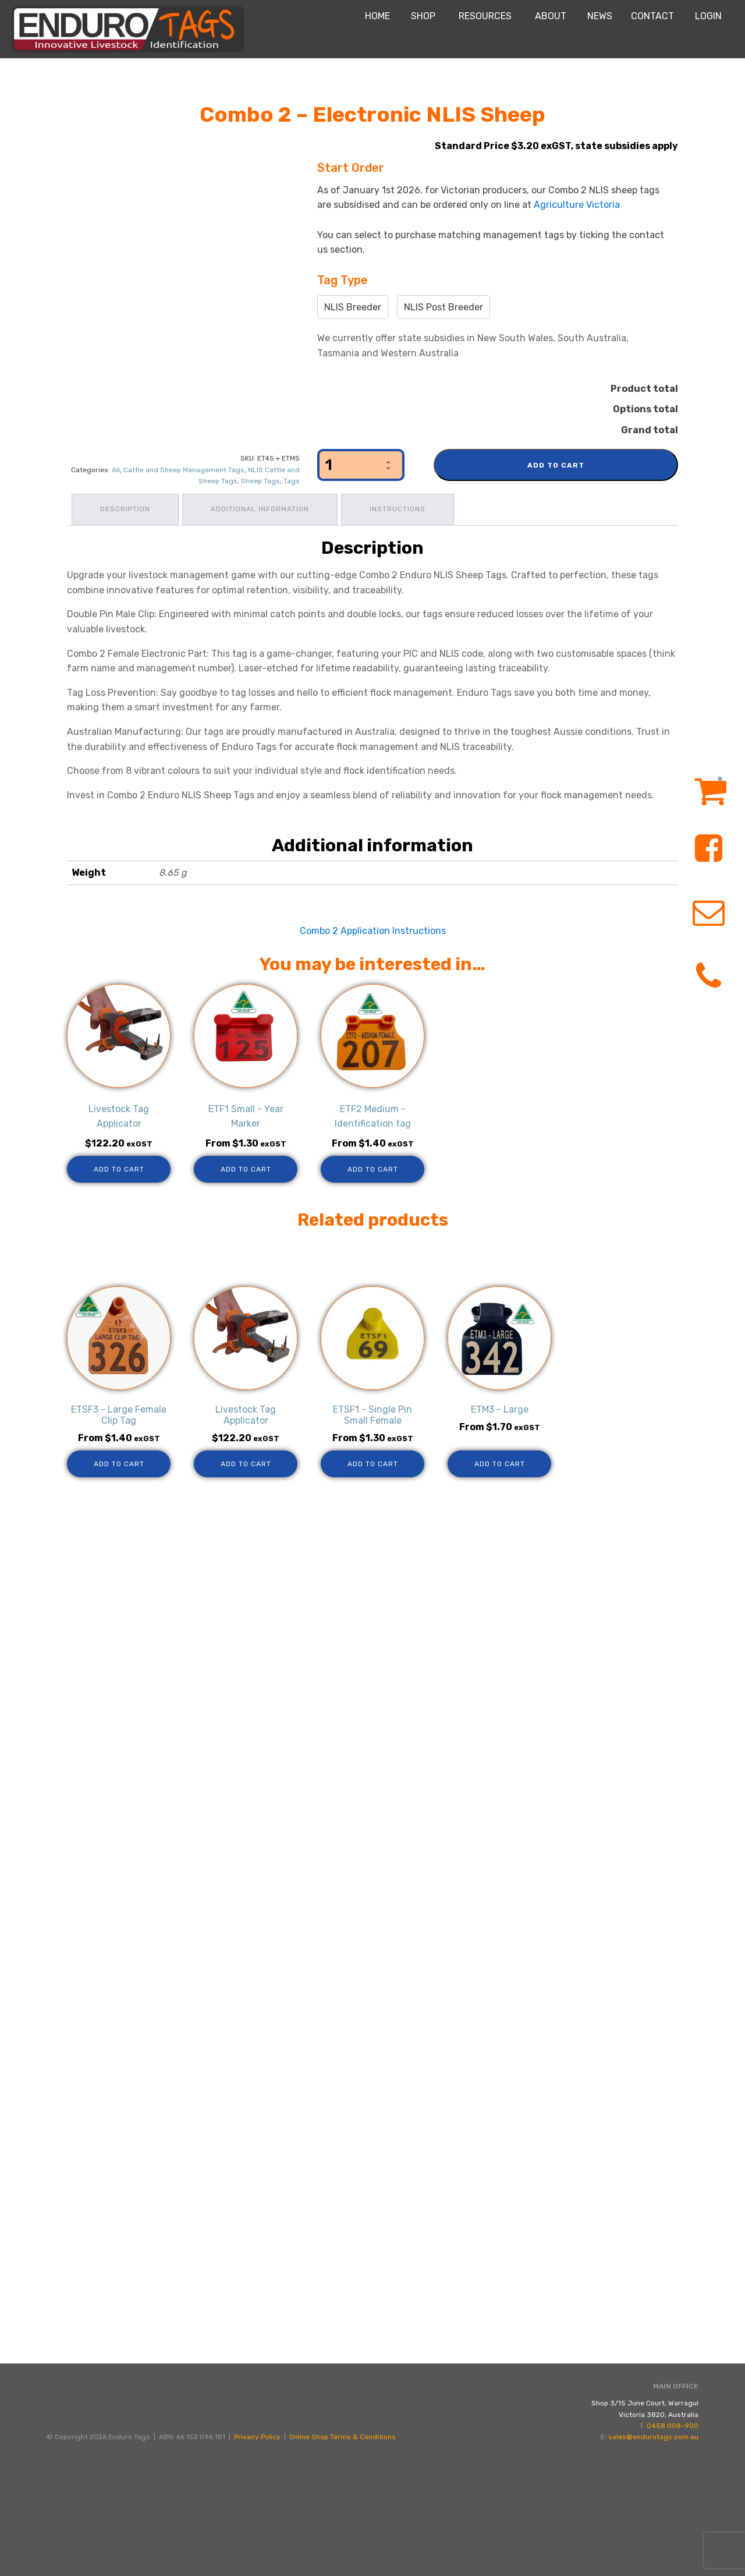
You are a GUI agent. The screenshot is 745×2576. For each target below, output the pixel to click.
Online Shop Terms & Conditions (342, 2557)
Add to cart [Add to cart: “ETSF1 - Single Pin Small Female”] (372, 1461)
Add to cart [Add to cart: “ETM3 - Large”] (499, 1461)
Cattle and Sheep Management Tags (183, 470)
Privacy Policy (257, 2557)
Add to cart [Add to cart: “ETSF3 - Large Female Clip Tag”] (119, 1461)
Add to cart (555, 465)
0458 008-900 (672, 2546)
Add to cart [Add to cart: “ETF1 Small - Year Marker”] (246, 1167)
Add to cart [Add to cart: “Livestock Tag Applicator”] (119, 1167)
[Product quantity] (361, 465)
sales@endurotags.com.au (653, 2557)
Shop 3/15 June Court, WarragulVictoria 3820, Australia (644, 2529)
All (116, 470)
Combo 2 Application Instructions (373, 928)
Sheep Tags (260, 481)
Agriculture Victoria (577, 204)
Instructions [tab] (403, 508)
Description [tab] (126, 508)
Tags (291, 481)
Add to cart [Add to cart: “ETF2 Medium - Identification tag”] (372, 1167)
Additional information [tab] (263, 508)
